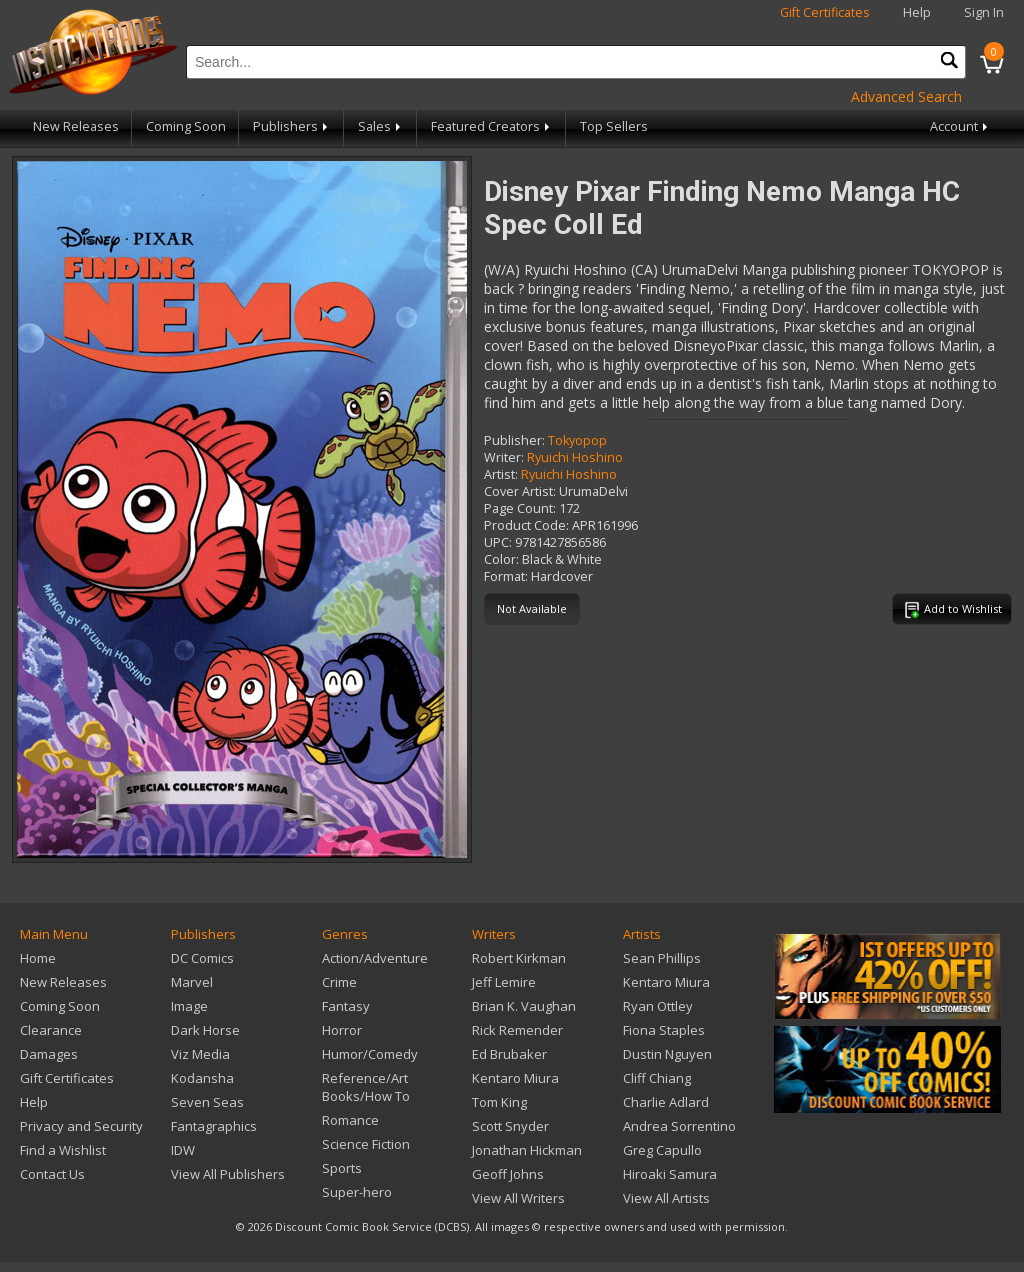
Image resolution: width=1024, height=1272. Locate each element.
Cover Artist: (520, 491)
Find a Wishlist (63, 1150)
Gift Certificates (825, 12)
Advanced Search (906, 96)
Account (960, 126)
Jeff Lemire (504, 982)
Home (38, 958)
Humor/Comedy (370, 1054)
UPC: (498, 542)
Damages (49, 1054)
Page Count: (520, 508)
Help (917, 12)
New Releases (76, 126)
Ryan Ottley (658, 1006)
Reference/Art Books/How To (366, 1087)
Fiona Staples (664, 1030)
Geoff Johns (508, 1174)
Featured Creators (492, 126)
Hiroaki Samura (670, 1174)
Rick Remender (517, 1030)
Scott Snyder (510, 1126)
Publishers (292, 126)
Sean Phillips (662, 958)
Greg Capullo (662, 1150)
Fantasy (346, 1006)
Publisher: (514, 440)
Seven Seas (207, 1102)
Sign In (984, 12)
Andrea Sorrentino (679, 1126)
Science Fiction (366, 1144)
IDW (183, 1150)
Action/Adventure (375, 958)
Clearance (51, 1030)
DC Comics (202, 958)
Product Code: (526, 525)
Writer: (504, 457)
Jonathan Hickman (527, 1150)
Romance (350, 1120)
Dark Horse (205, 1030)
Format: (506, 576)
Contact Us (52, 1174)
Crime (339, 982)
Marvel (192, 982)
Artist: (501, 474)
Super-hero (357, 1192)
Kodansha (202, 1078)
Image (189, 1006)
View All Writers (518, 1198)
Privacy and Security (81, 1126)
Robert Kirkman (519, 958)
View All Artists (666, 1198)
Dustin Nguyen (667, 1054)
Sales (381, 126)
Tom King (499, 1102)
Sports (342, 1168)
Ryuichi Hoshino (575, 457)
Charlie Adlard (666, 1102)
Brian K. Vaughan (524, 1006)
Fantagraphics (214, 1126)
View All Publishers (228, 1174)
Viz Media (200, 1054)
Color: (501, 559)
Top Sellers (614, 126)
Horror (342, 1030)
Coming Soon (186, 126)
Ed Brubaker (509, 1054)
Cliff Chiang (657, 1078)
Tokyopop (577, 440)
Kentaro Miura (515, 1078)
